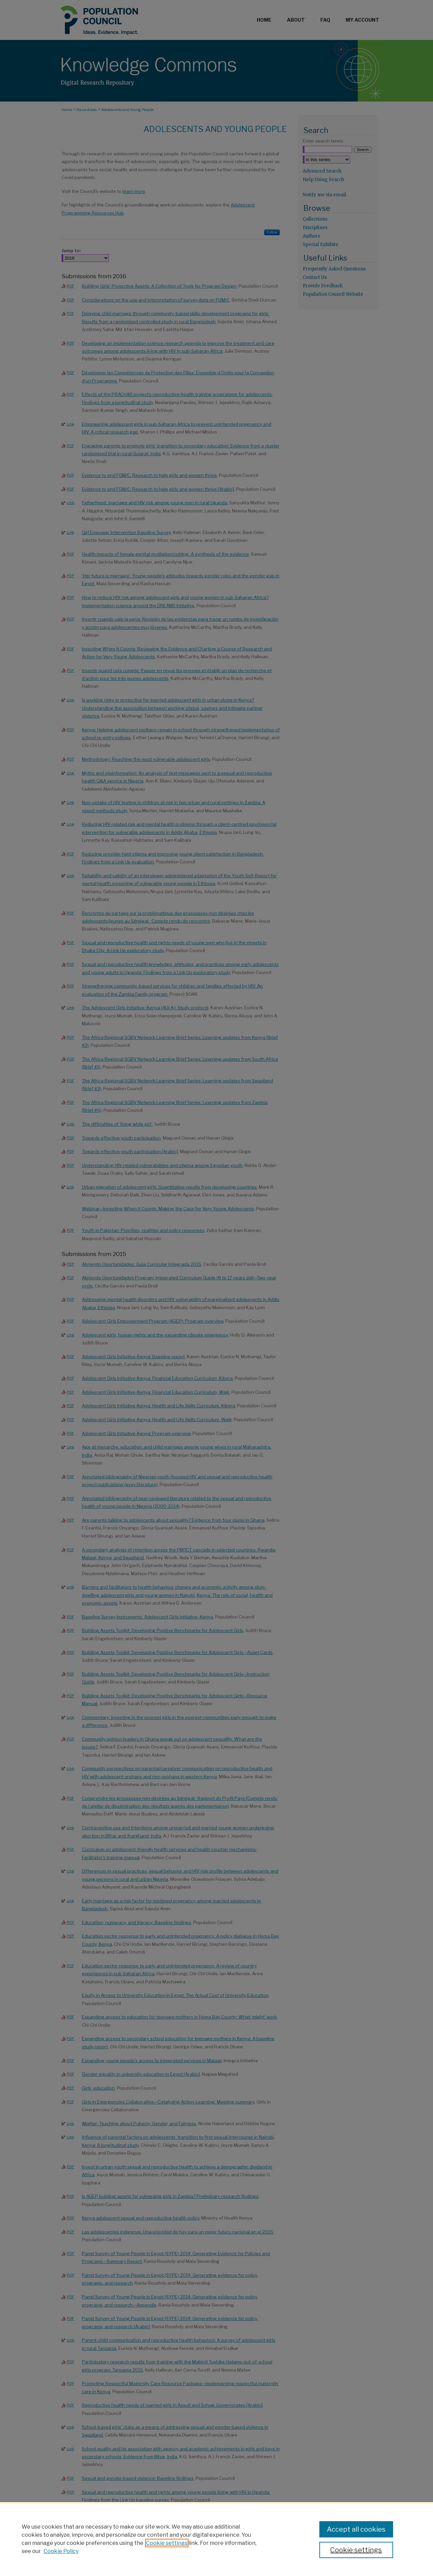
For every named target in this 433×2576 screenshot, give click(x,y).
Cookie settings (166, 2543)
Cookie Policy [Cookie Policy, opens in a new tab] (61, 2551)
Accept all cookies (356, 2529)
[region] (216, 2539)
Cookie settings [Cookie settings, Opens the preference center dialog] (356, 2550)
